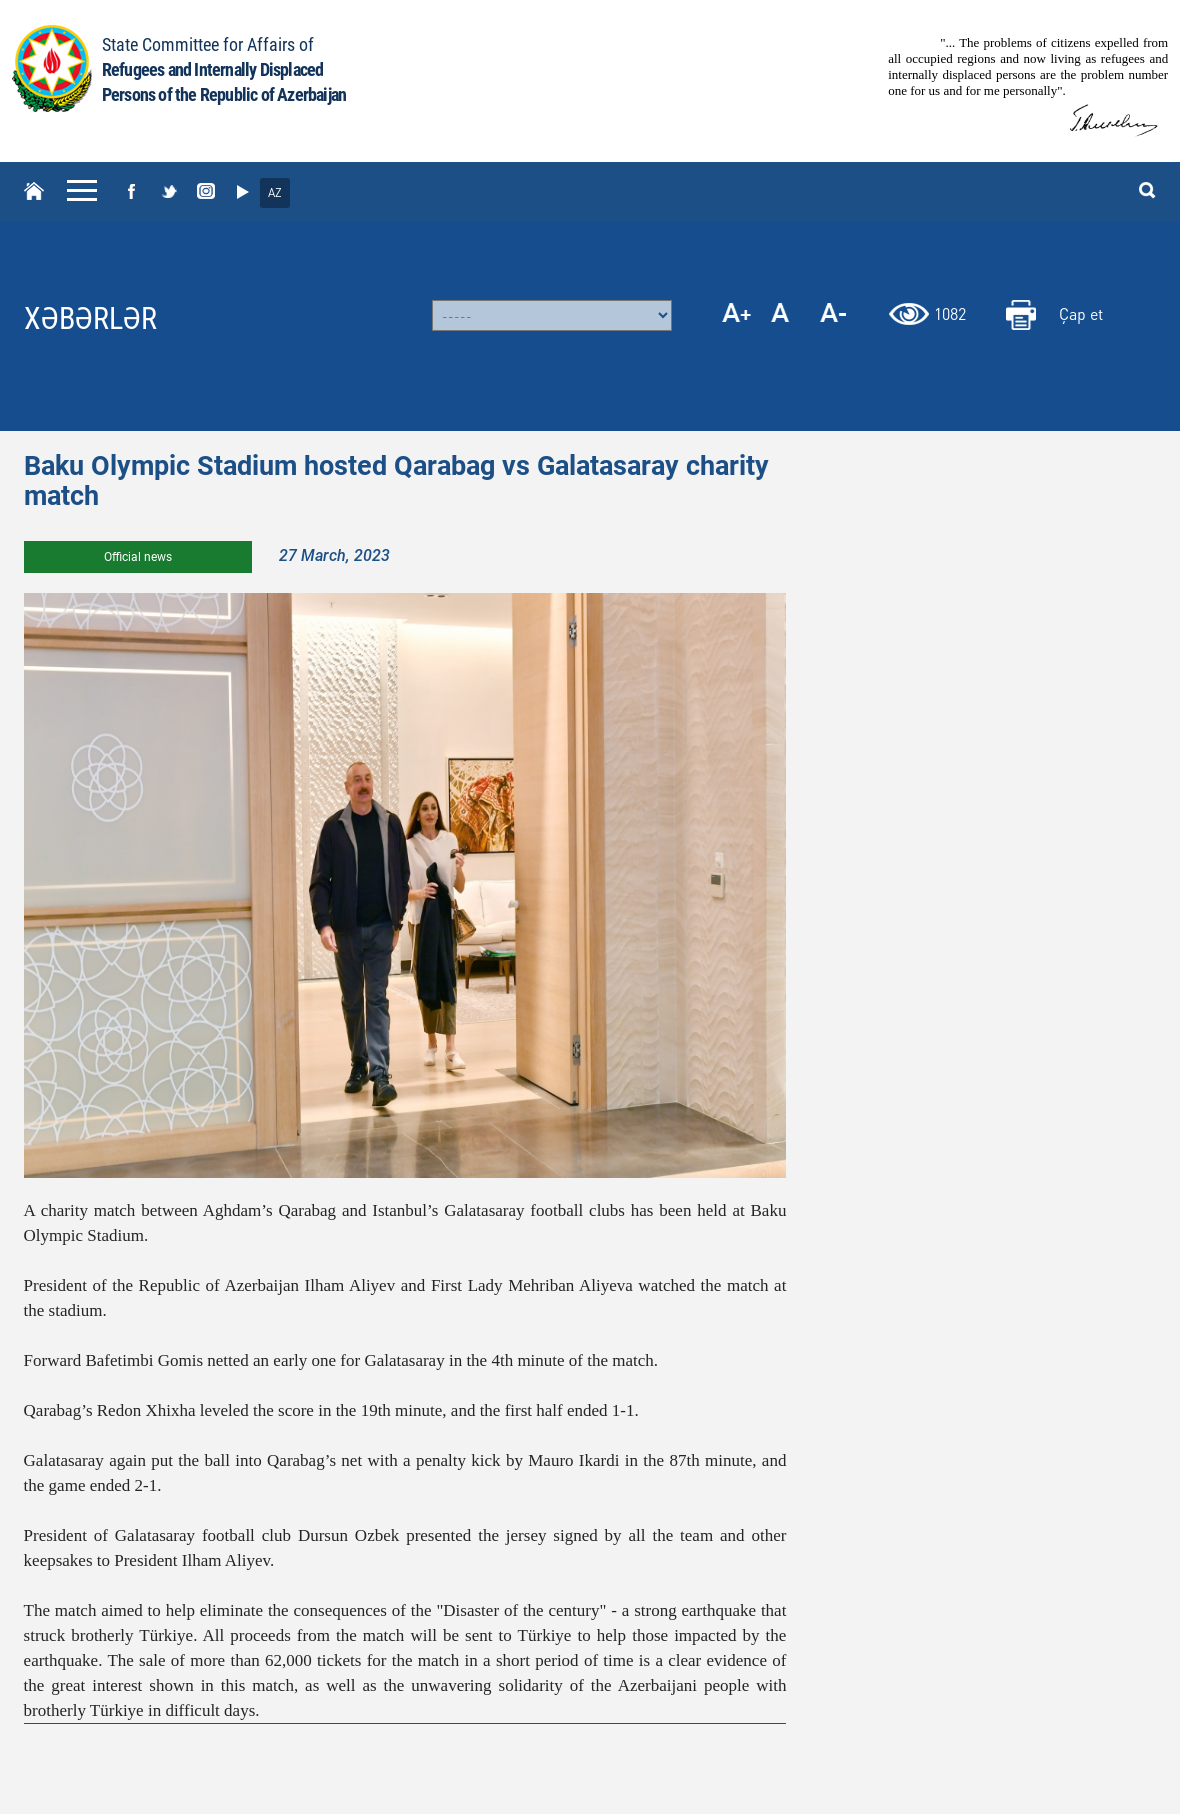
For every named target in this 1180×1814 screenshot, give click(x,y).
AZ (275, 192)
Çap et (1081, 313)
